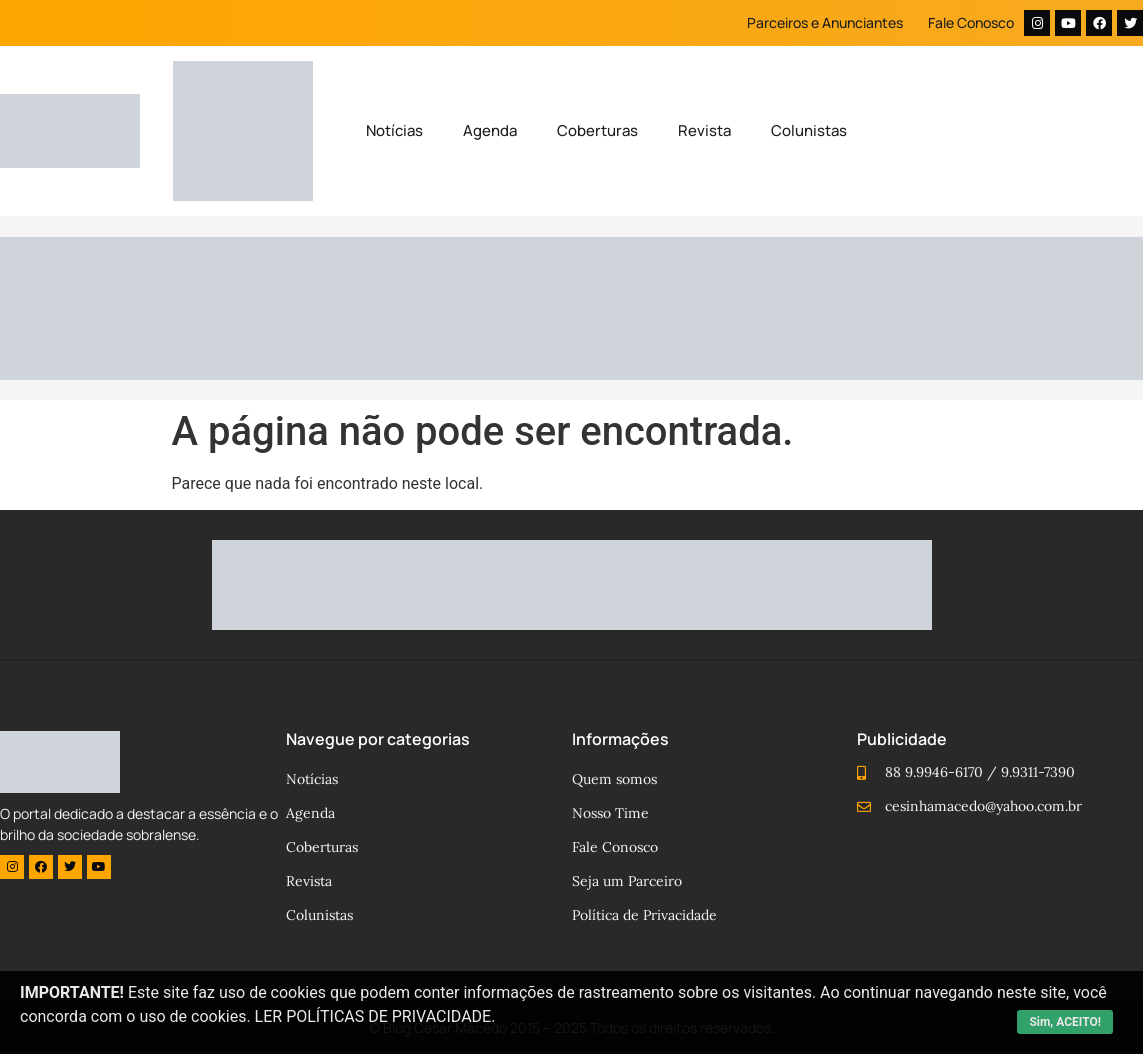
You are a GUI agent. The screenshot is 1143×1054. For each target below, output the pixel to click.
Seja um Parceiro (627, 881)
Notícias (394, 130)
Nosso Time (610, 813)
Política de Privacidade (644, 915)
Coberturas (597, 130)
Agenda (490, 130)
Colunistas (809, 130)
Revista (704, 130)
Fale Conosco (971, 22)
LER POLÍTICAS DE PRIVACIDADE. (375, 1016)
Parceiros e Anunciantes (825, 22)
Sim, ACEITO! (1065, 1022)
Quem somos (614, 779)
